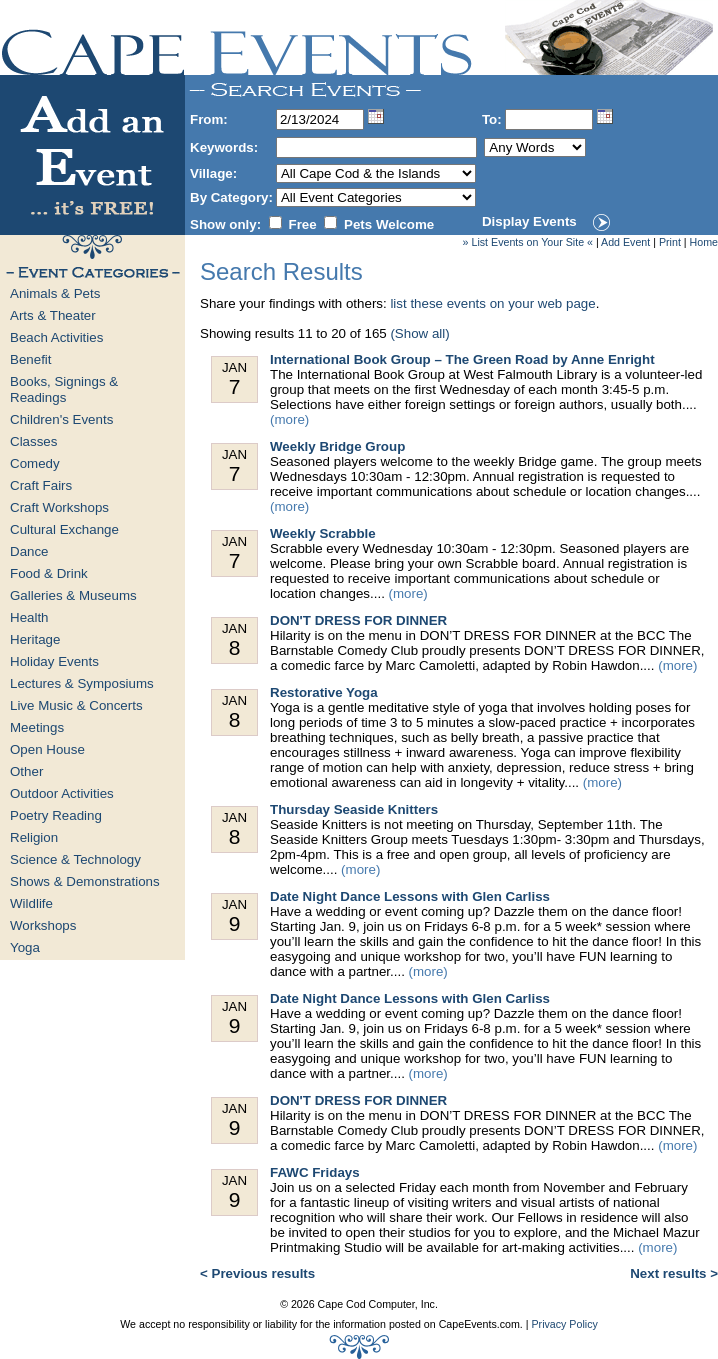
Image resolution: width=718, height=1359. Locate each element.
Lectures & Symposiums (82, 683)
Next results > (674, 1273)
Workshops (43, 925)
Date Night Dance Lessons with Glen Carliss (410, 896)
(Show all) (419, 333)
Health (29, 617)
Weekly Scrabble (323, 533)
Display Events (529, 221)
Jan (234, 379)
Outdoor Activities (62, 793)
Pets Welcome (389, 224)
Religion (34, 837)
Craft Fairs (41, 485)
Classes (33, 441)
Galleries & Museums (73, 595)
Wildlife (31, 903)
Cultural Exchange (64, 529)
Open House (47, 749)
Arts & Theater (53, 315)
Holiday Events (54, 661)
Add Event (625, 242)
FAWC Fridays (315, 1172)
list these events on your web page (492, 303)
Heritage (35, 639)
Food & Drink (49, 573)
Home (704, 242)
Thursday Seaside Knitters (354, 809)
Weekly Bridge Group (337, 446)
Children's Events (61, 419)
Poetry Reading (56, 815)
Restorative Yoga (324, 692)
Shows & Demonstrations (85, 881)
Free (303, 224)
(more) (289, 419)
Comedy (35, 463)
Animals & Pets (55, 293)
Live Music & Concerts (76, 705)
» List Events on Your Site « (528, 242)
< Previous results (257, 1273)
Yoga (25, 947)
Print (670, 242)
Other (26, 771)
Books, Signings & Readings (64, 389)
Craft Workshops (59, 507)
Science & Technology (75, 859)
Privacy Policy (564, 1324)
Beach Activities (56, 337)
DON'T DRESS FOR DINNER (358, 620)
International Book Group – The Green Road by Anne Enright (462, 359)
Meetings (37, 727)
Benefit (31, 359)
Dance (29, 551)
